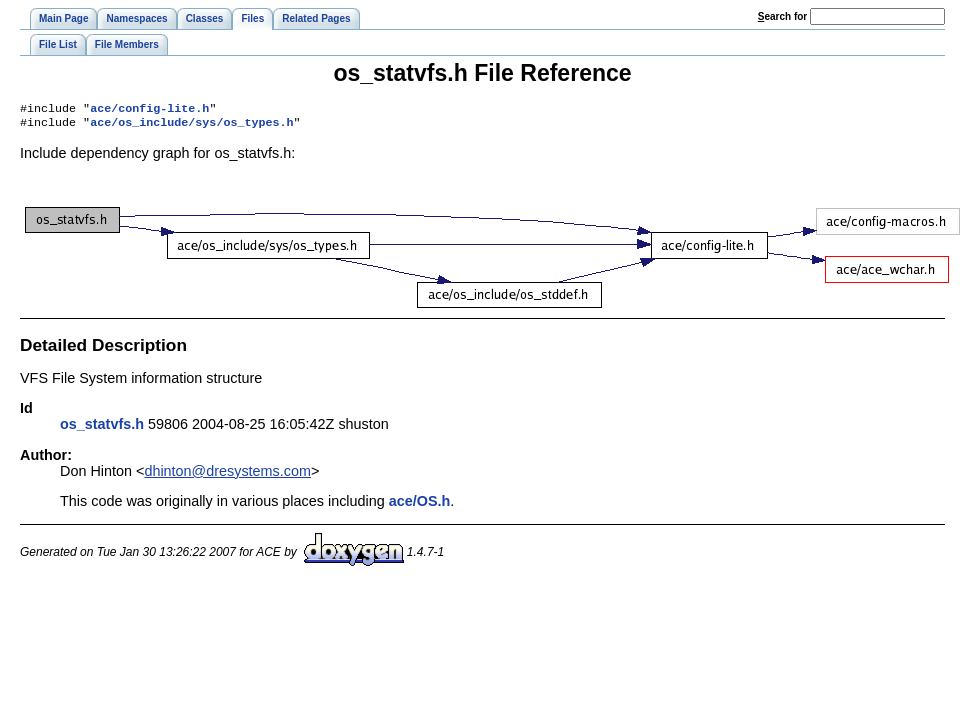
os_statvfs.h (102, 428)
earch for (782, 16)
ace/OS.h (420, 505)
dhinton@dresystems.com (227, 475)
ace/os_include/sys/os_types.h (191, 126)
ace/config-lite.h (149, 110)
